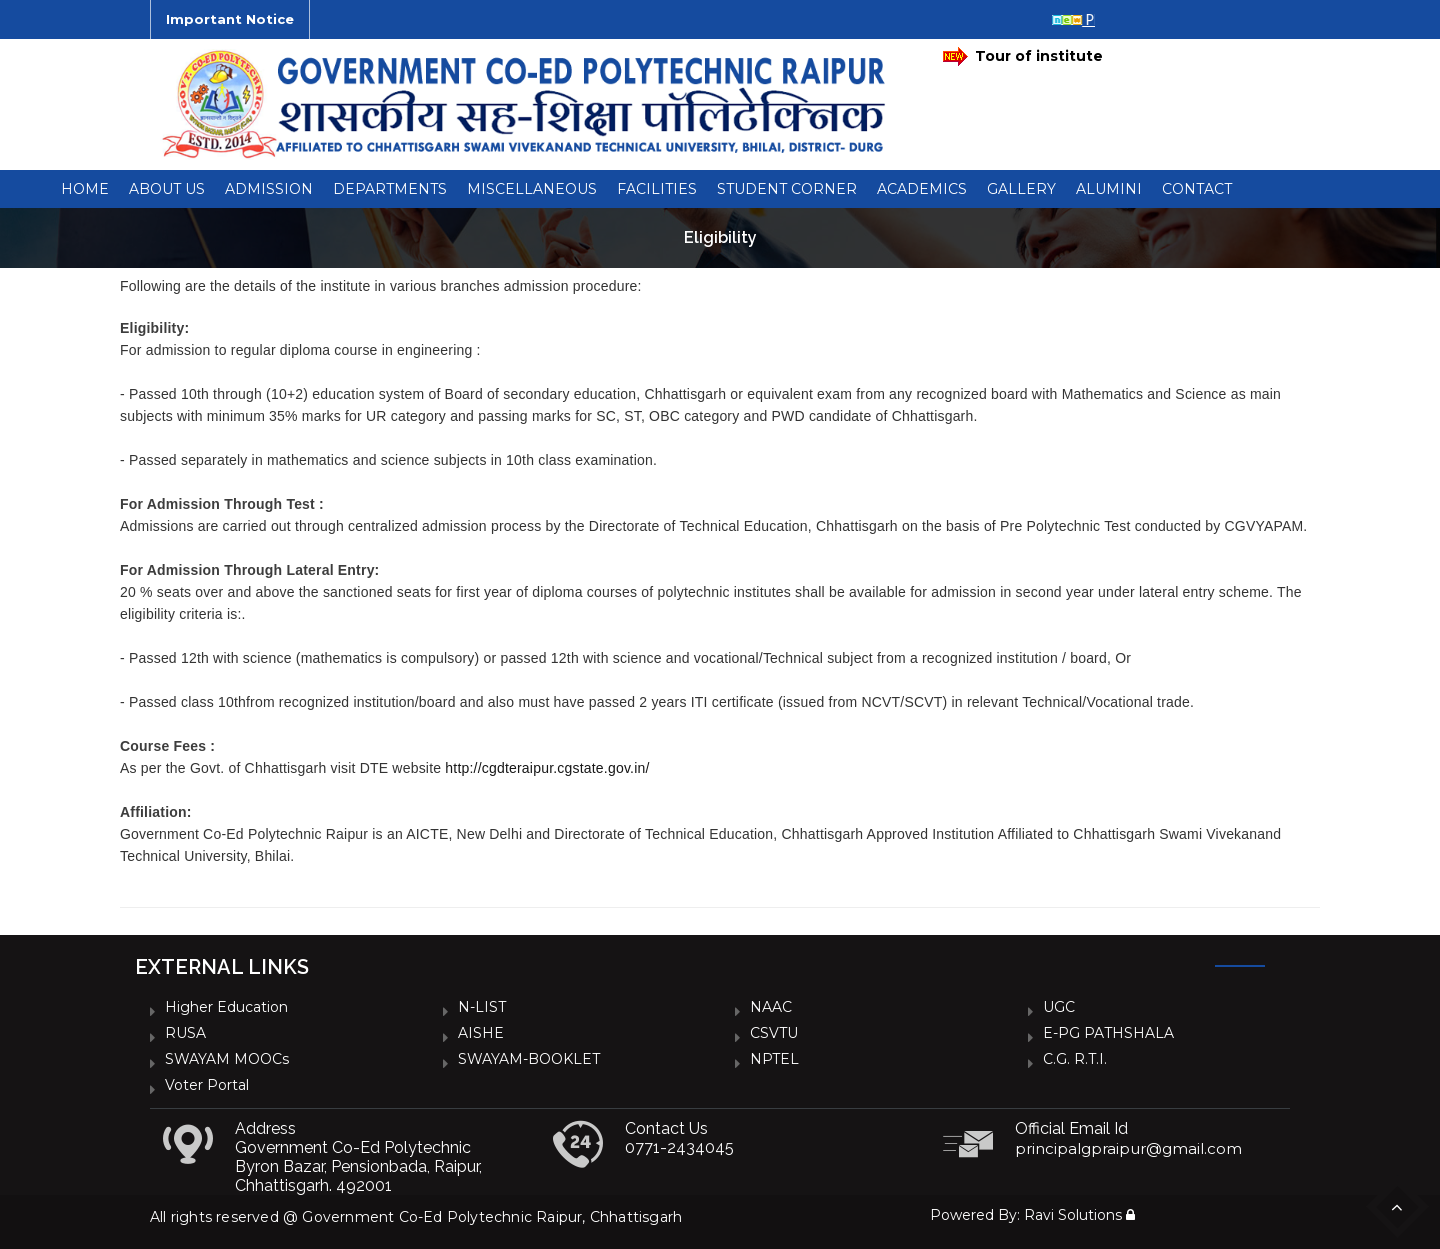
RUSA (185, 1033)
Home (85, 189)
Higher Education (226, 1007)
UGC (1059, 1007)
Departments (390, 189)
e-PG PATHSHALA (1108, 1033)
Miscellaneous (532, 189)
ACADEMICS (922, 189)
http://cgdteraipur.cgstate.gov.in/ (547, 768)
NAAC (771, 1007)
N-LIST (482, 1007)
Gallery (1021, 189)
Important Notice (230, 19)
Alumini (1109, 189)
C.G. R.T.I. (1075, 1059)
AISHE (481, 1033)
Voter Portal (207, 1085)
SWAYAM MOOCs (227, 1059)
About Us (167, 189)
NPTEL (774, 1059)
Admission (269, 189)
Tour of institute (1023, 56)
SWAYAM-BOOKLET (529, 1059)
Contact (1197, 189)
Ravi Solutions (1073, 1215)
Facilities (657, 189)
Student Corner (787, 189)
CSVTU (774, 1033)
